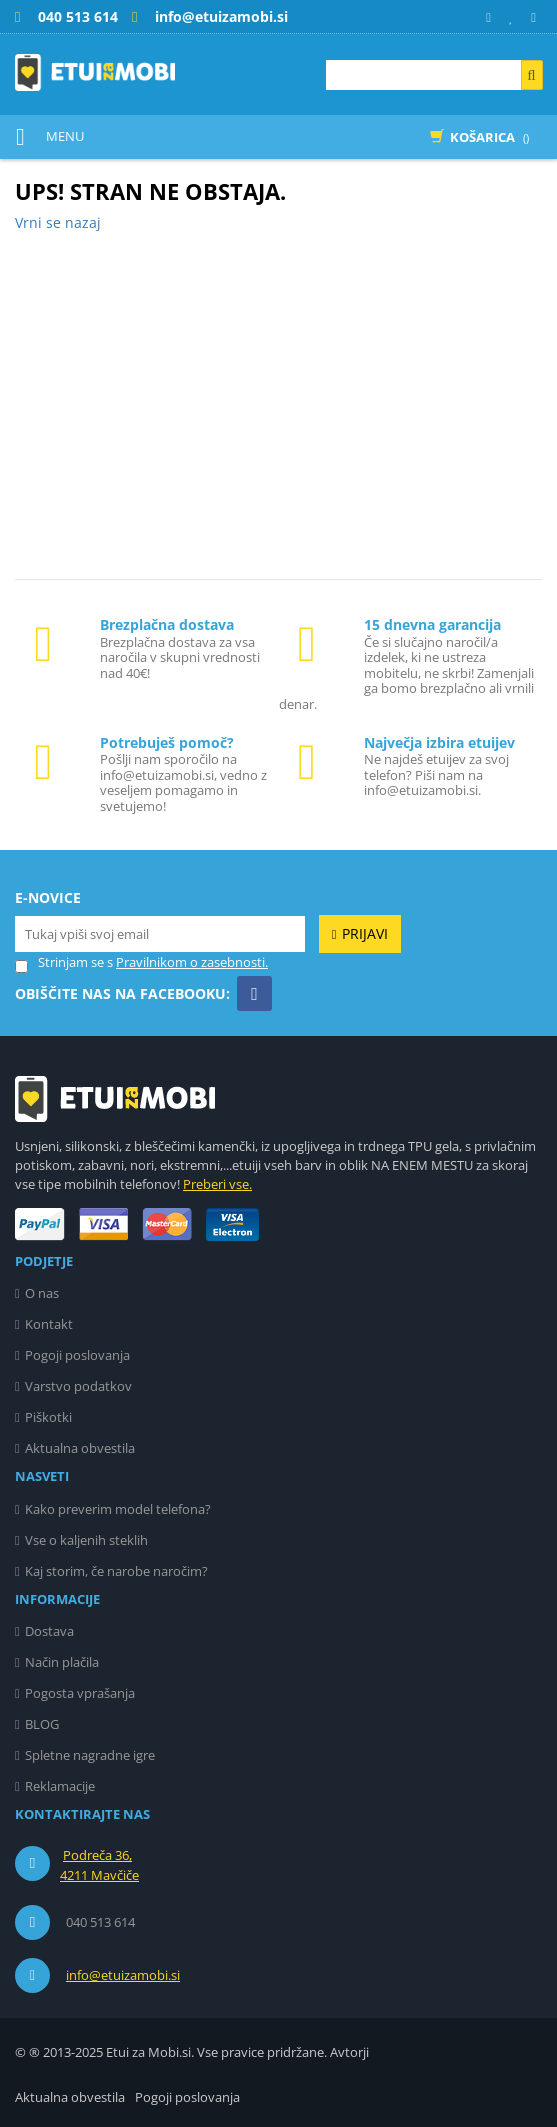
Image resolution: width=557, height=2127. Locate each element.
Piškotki (48, 1417)
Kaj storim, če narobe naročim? (116, 1571)
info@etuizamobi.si (123, 1975)
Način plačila (62, 1662)
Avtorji (349, 2052)
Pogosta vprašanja (80, 1693)
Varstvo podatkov (78, 1386)
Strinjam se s (64, 962)
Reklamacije (60, 1786)
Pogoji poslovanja (77, 1355)
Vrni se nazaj (58, 222)
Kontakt (49, 1324)
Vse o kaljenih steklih (86, 1540)
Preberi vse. (217, 1184)
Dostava (49, 1631)
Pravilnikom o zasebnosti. (192, 962)
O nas (42, 1293)
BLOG (42, 1724)
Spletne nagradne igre (90, 1755)
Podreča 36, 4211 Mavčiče (99, 1865)
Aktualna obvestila (80, 1448)
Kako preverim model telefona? (118, 1509)
